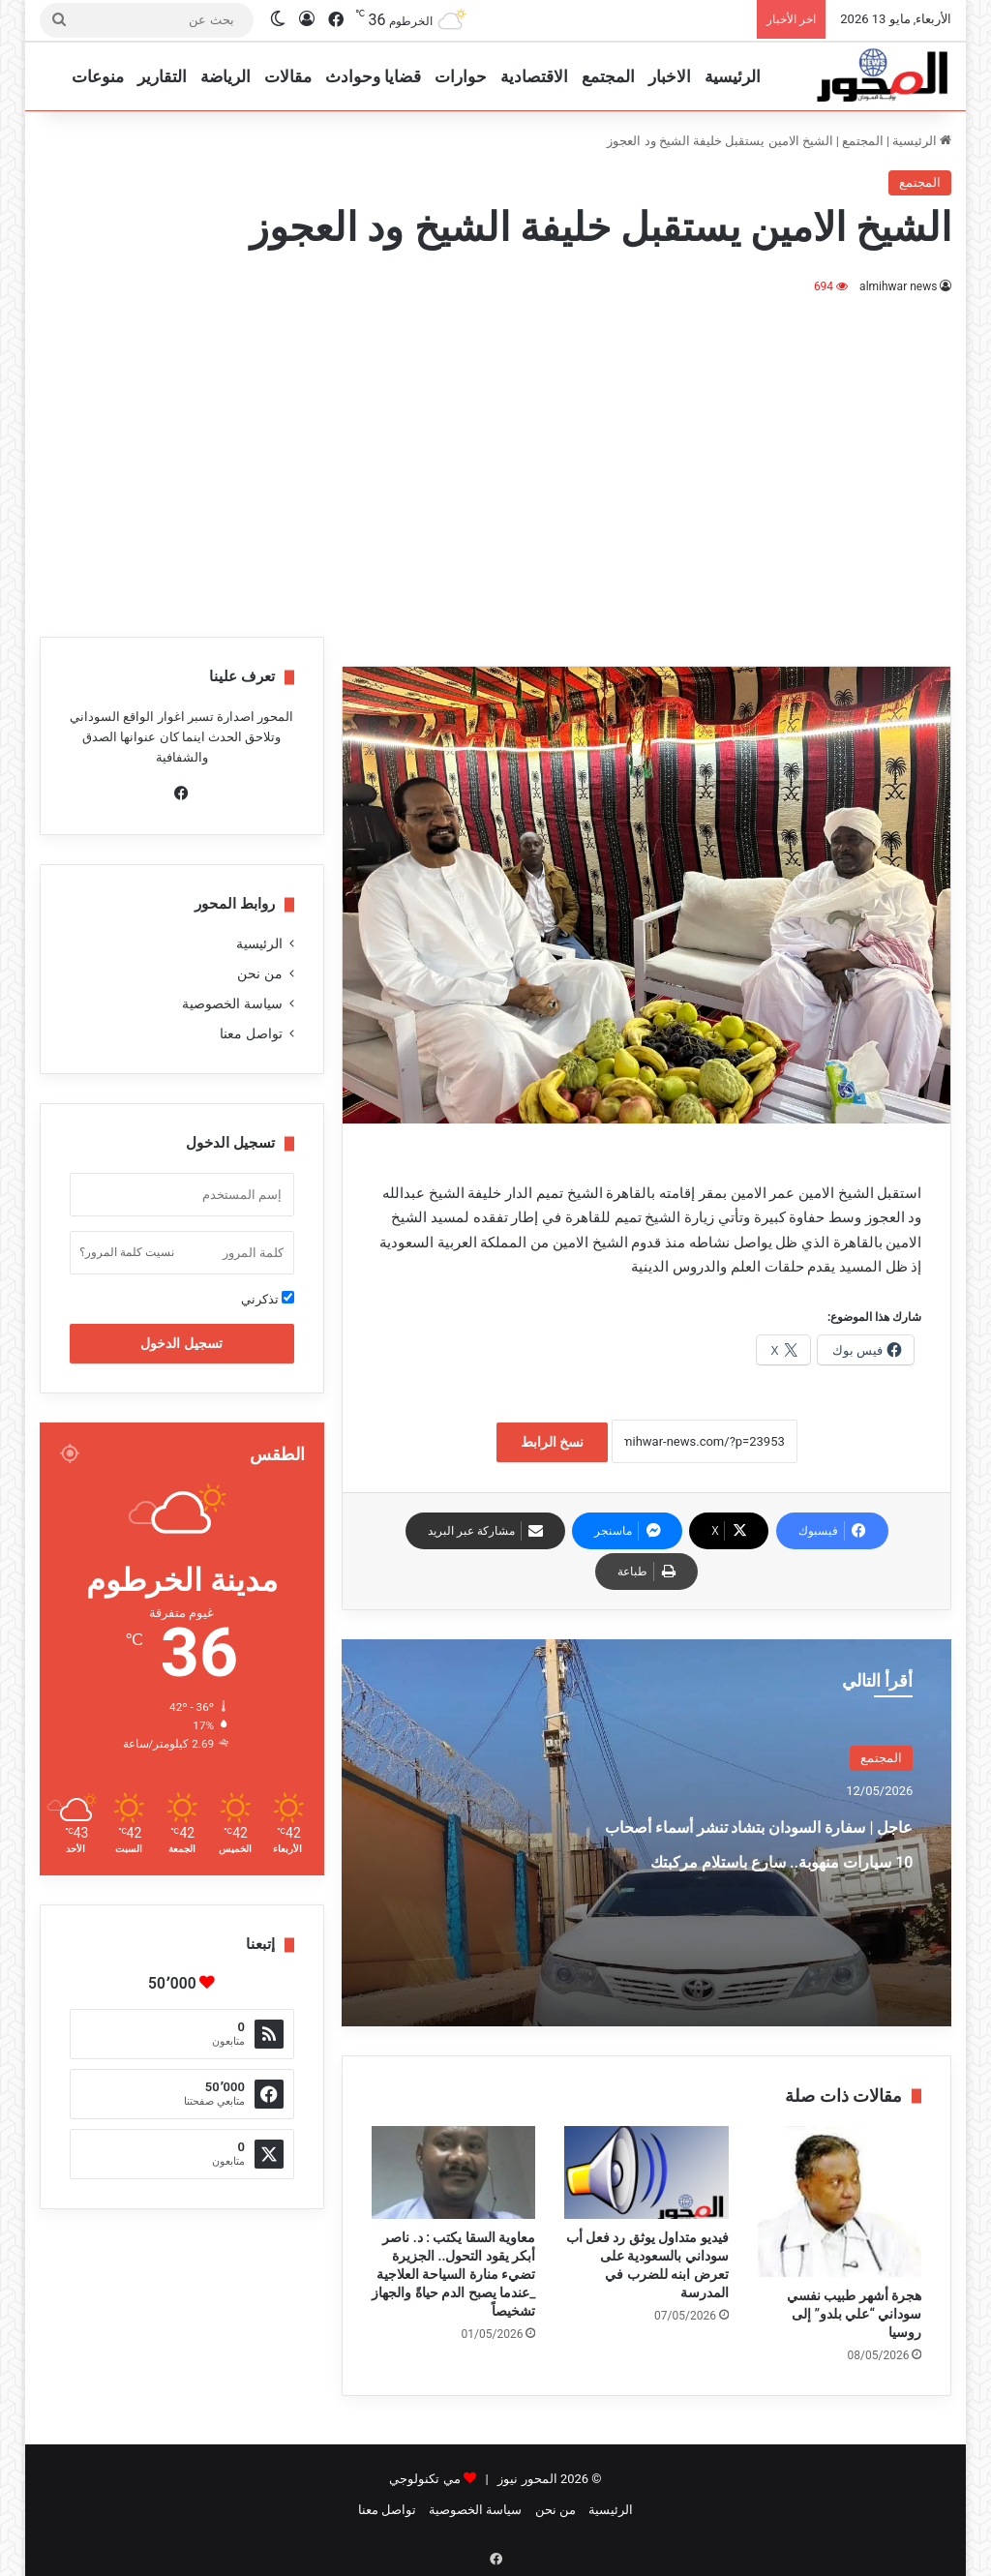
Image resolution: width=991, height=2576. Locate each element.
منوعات (98, 76)
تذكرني (267, 1298)
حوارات (461, 76)
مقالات (288, 76)
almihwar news (898, 286)
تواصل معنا (251, 1033)
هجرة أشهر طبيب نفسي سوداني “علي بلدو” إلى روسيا (854, 2314)
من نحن (259, 973)
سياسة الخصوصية (232, 1003)
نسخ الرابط (552, 1442)
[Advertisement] (495, 462)
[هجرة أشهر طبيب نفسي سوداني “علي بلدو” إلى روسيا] (840, 2201)
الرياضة (225, 76)
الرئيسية (733, 76)
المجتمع (608, 76)
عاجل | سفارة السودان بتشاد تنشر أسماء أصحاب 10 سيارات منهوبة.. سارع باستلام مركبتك (763, 1875)
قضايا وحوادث (373, 76)
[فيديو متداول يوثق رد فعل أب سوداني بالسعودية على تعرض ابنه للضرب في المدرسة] (646, 2172)
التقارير (162, 76)
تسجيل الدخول (181, 1343)
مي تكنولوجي (424, 2478)
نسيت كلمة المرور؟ (126, 1252)
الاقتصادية (534, 76)
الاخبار (669, 76)
